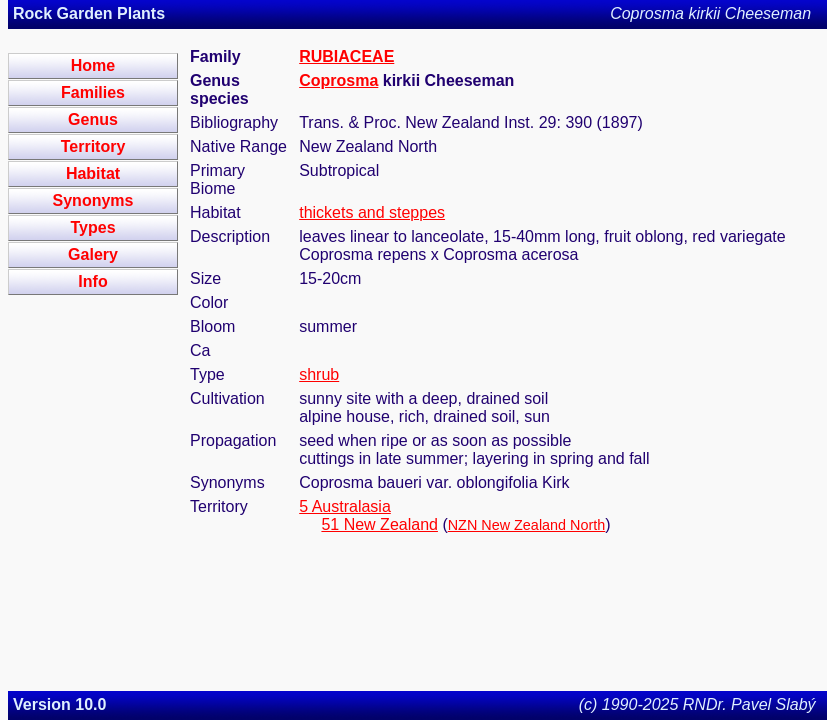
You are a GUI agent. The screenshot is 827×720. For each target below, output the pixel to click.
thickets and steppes (372, 212)
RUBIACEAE (346, 56)
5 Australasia (345, 506)
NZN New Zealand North (527, 525)
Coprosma (338, 80)
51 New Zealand (379, 524)
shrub (319, 374)
